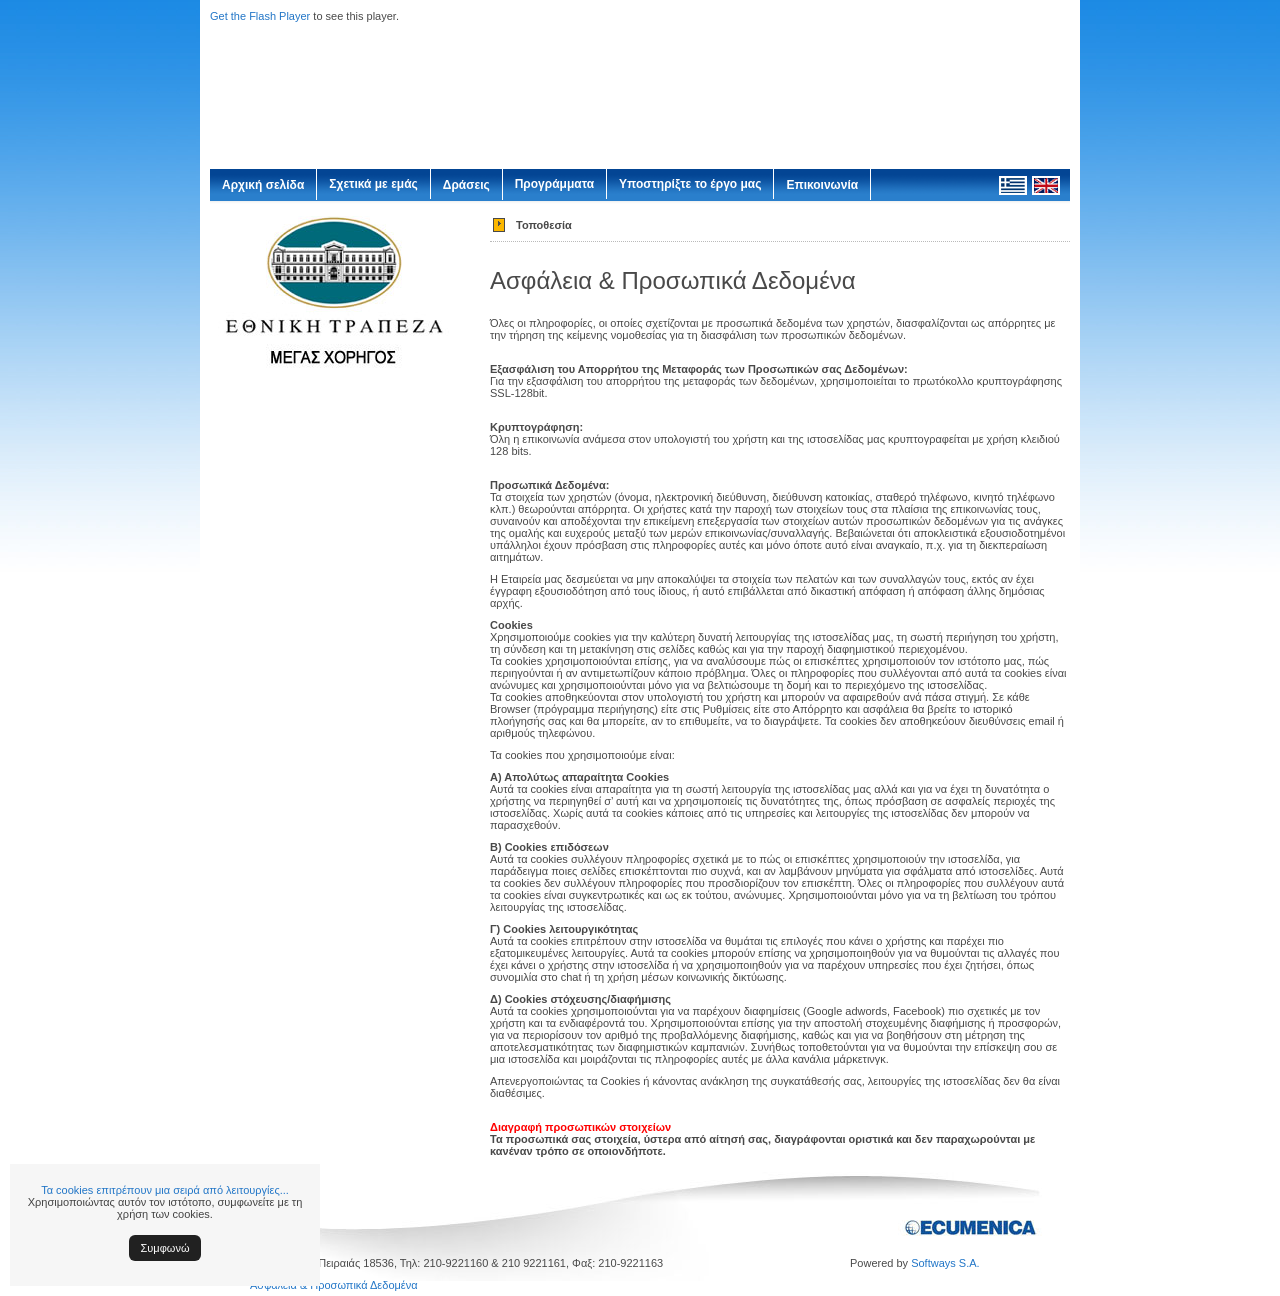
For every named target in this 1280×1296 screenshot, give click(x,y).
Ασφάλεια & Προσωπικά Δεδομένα (334, 1285)
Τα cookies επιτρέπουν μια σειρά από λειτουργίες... (165, 1190)
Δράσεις (466, 185)
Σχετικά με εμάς (373, 184)
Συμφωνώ (165, 1248)
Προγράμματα (554, 184)
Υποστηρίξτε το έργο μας (690, 184)
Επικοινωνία (822, 185)
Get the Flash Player (260, 16)
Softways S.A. (945, 1263)
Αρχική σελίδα (263, 185)
